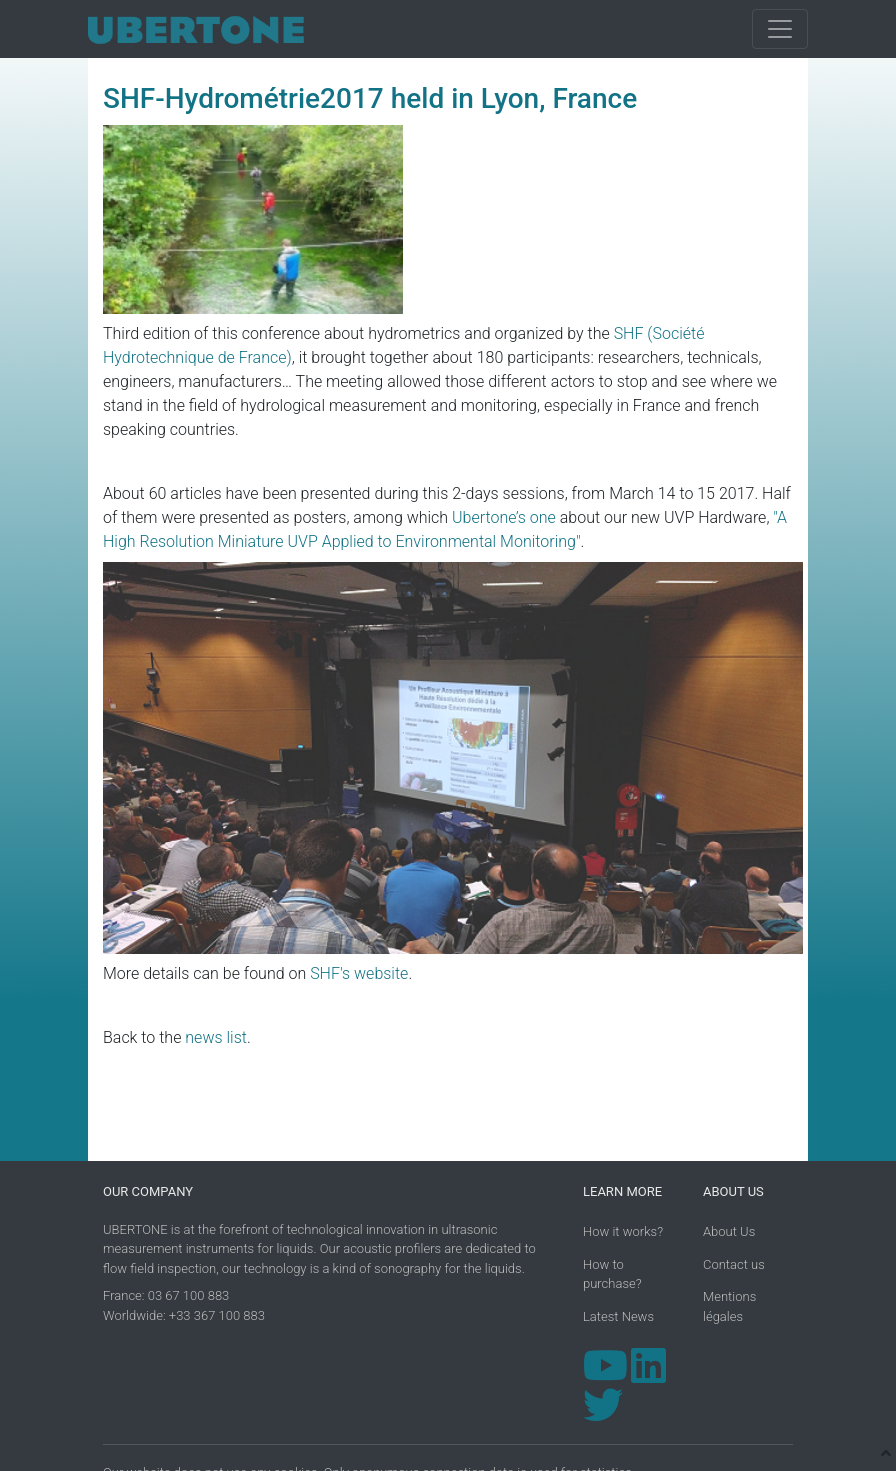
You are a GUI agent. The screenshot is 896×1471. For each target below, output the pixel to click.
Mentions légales (729, 1306)
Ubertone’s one (504, 517)
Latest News (618, 1316)
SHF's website (359, 973)
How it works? (623, 1231)
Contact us (734, 1264)
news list (216, 1037)
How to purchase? (612, 1274)
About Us (729, 1231)
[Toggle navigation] (780, 29)
